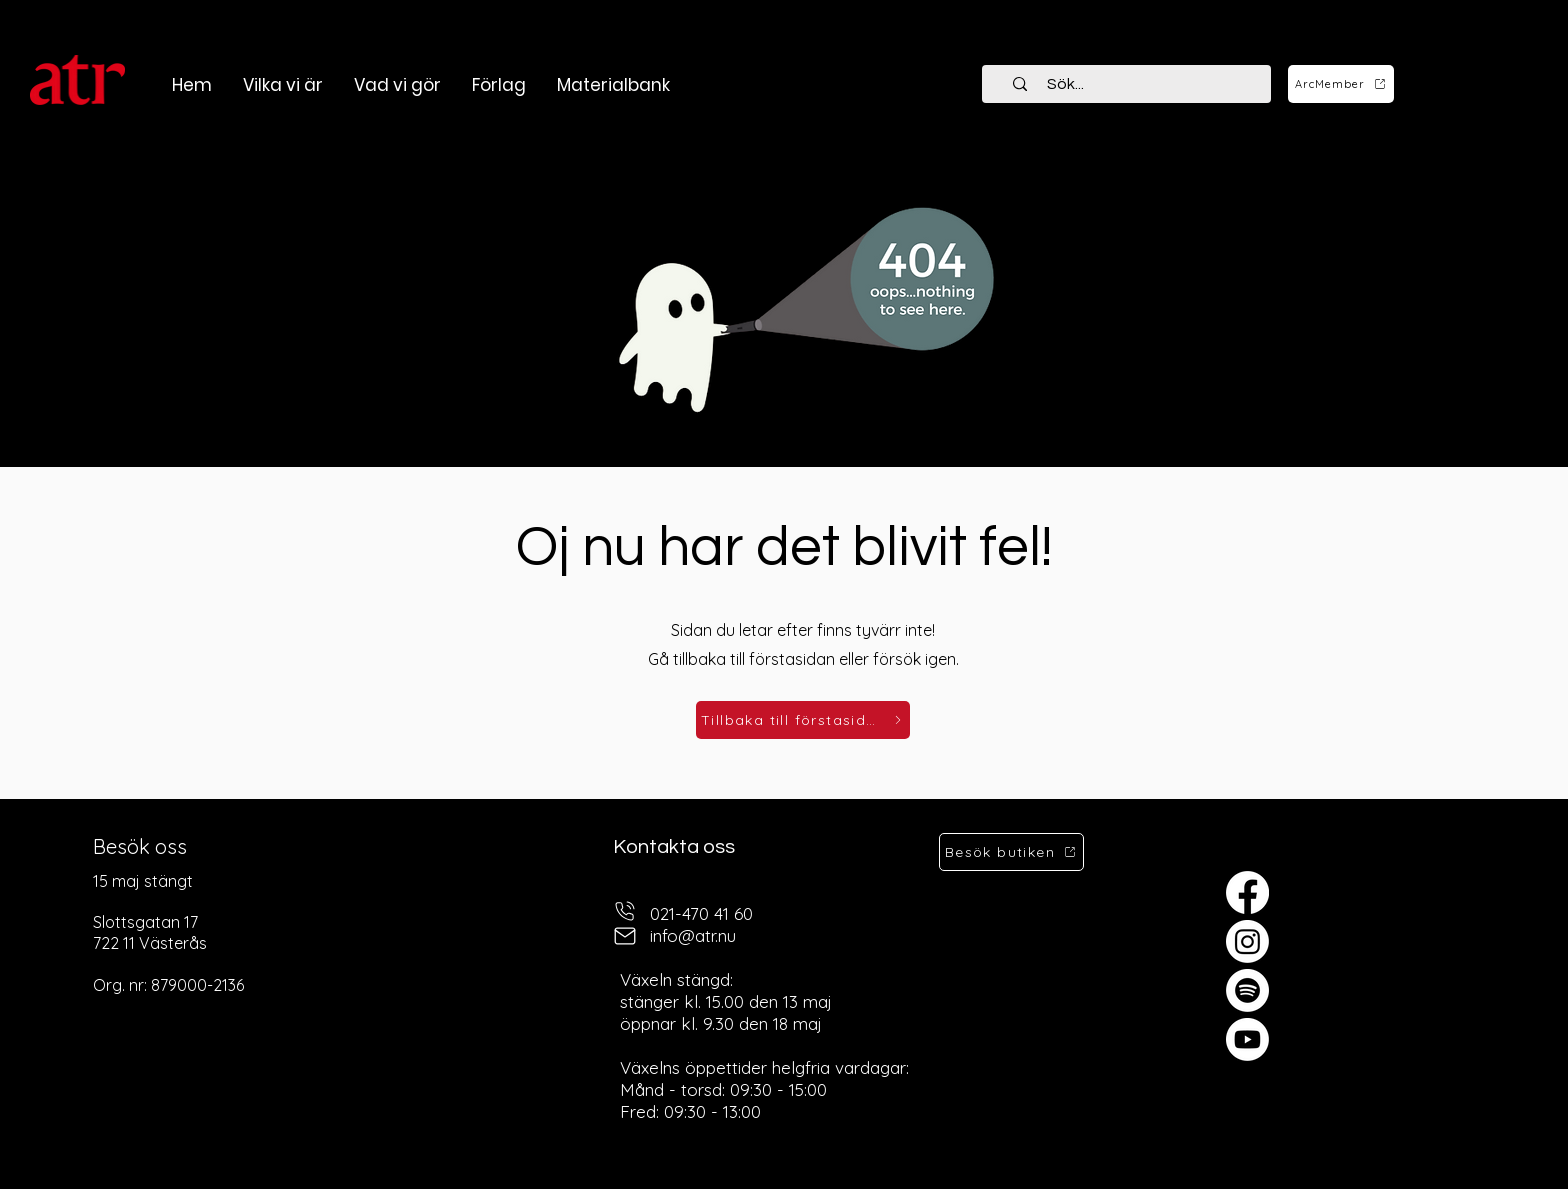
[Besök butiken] (1011, 852)
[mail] (625, 936)
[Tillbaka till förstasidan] (803, 720)
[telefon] (625, 911)
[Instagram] (1247, 941)
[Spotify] (1247, 990)
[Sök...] (1138, 84)
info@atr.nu (693, 935)
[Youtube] (1247, 1039)
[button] (397, 85)
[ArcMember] (1341, 84)
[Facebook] (1247, 892)
